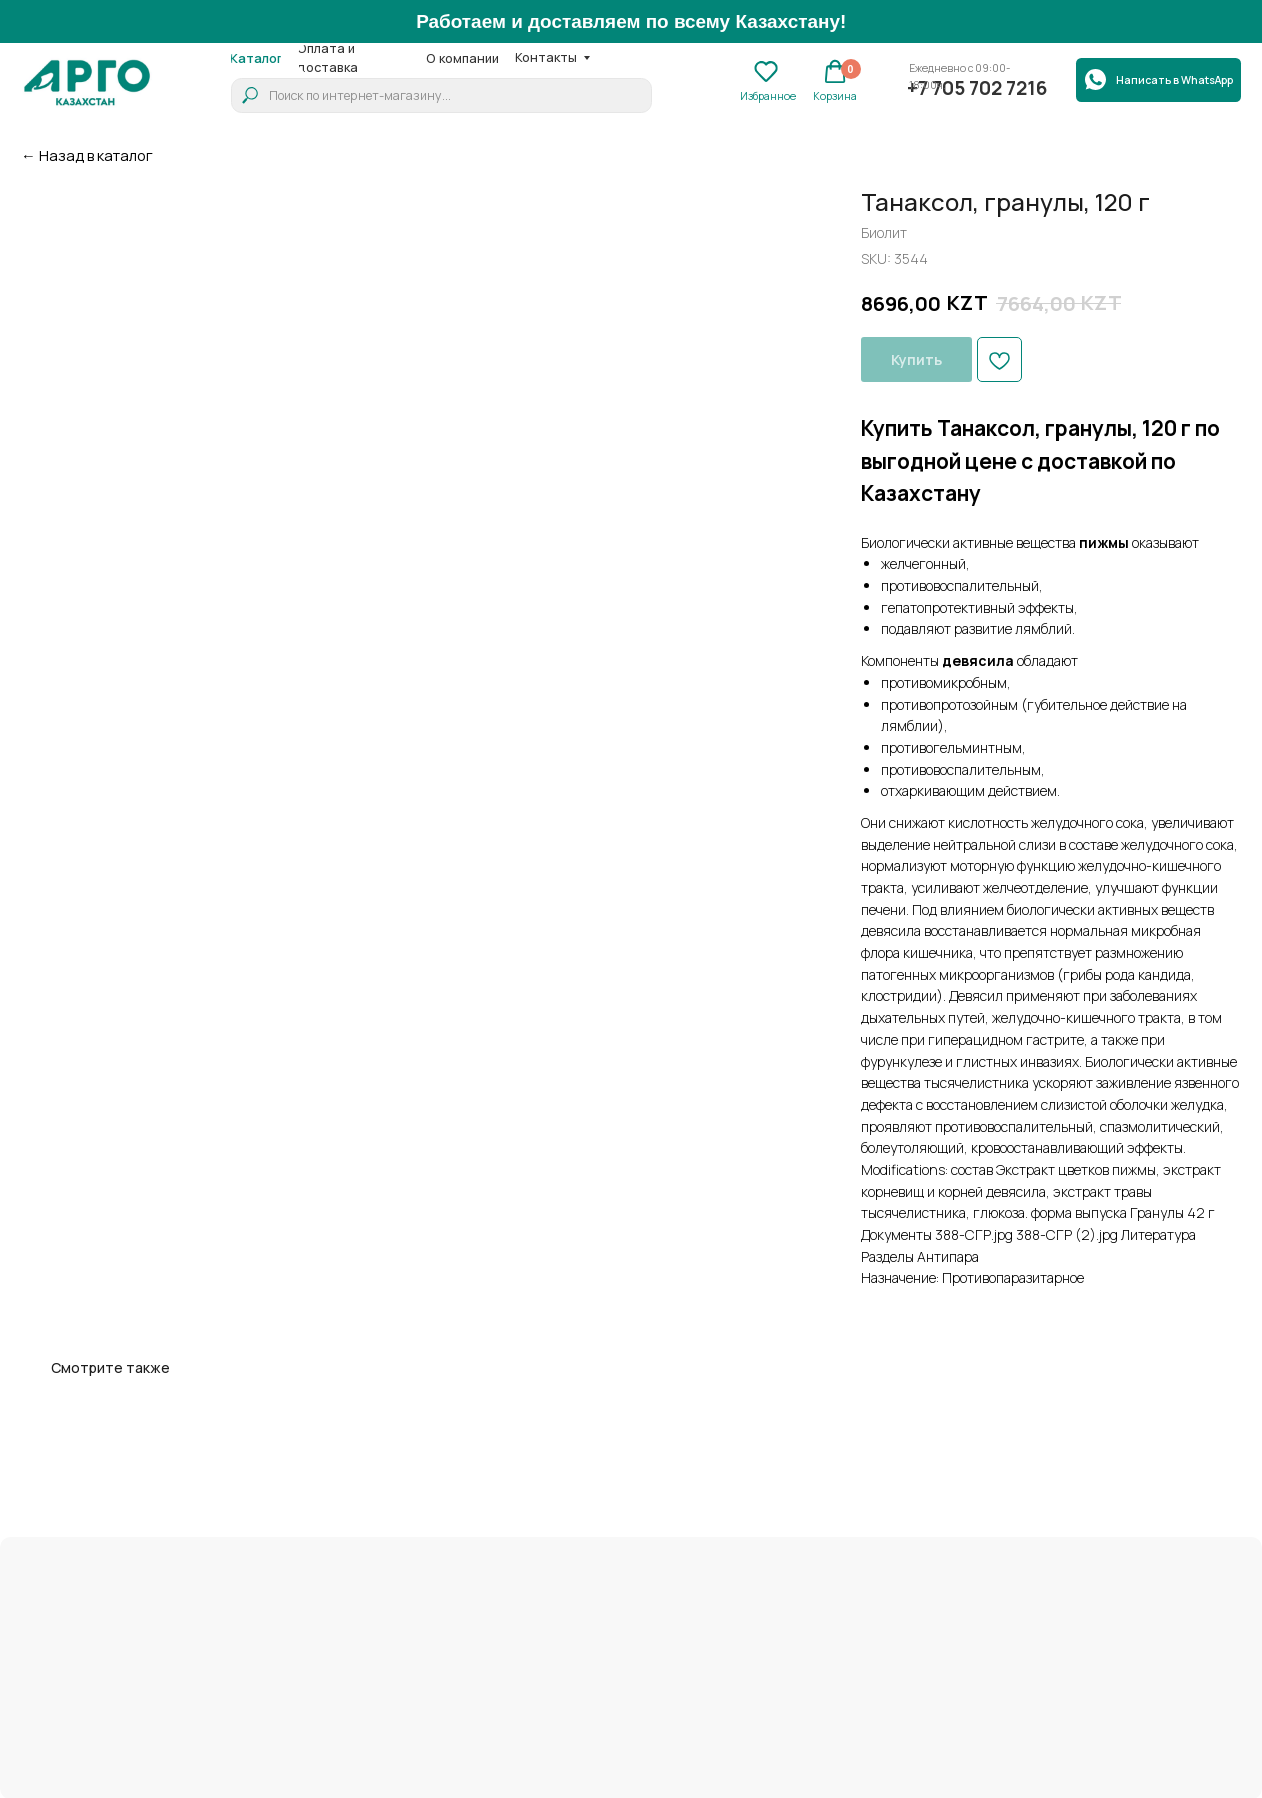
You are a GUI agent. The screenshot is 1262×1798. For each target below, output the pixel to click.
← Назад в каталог (87, 155)
